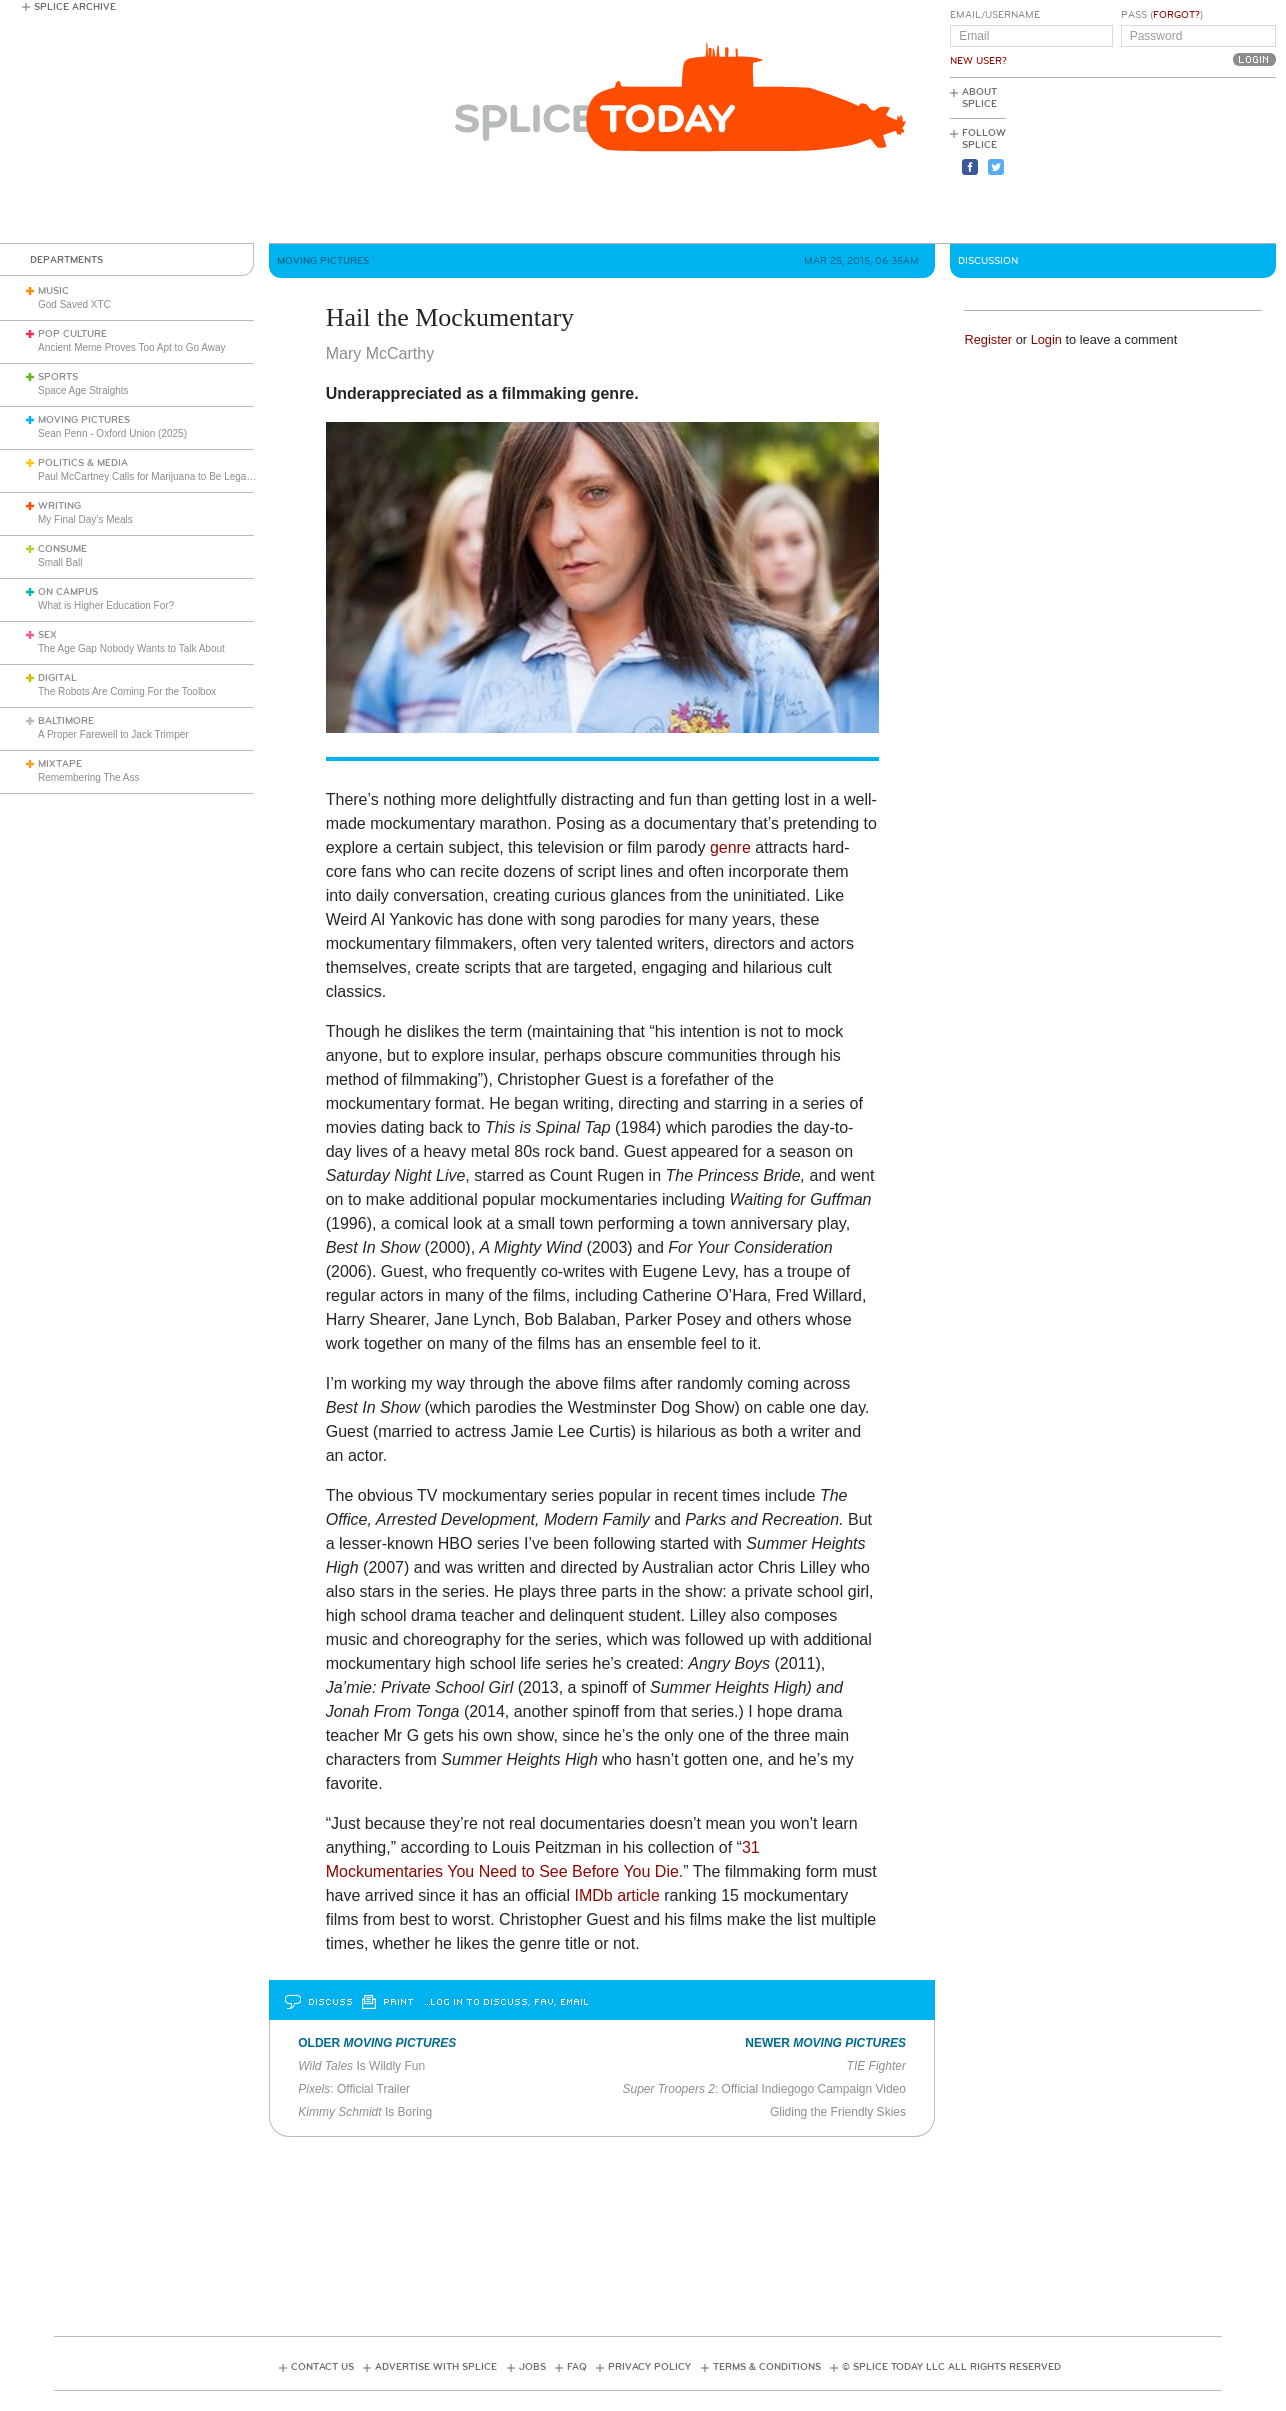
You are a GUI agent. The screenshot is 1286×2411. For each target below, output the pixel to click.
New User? (978, 61)
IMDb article (616, 1895)
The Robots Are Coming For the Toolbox (127, 691)
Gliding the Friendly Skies (838, 2112)
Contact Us (322, 2367)
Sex (47, 635)
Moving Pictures (84, 420)
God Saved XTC (74, 304)
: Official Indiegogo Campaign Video (764, 2089)
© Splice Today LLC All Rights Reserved (951, 2367)
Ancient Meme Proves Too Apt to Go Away (132, 347)
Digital (57, 678)
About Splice (979, 98)
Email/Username (995, 15)
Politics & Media (83, 463)
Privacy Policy (649, 2367)
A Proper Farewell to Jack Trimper (113, 734)
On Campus (68, 592)
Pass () (1162, 15)
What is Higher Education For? (106, 605)
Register (988, 339)
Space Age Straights (83, 390)
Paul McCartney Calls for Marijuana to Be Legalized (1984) (168, 476)
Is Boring (365, 2112)
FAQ (577, 2367)
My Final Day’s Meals (85, 519)
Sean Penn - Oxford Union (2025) (112, 433)
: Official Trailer (354, 2089)
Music (53, 291)
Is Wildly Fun (361, 2066)
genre (730, 847)
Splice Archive (75, 7)
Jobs (532, 2367)
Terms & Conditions (767, 2367)
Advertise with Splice (436, 2367)
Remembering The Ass (89, 777)
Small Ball (60, 562)
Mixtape (60, 764)
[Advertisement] (1186, 161)
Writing (59, 506)
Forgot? (1176, 15)
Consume (62, 549)
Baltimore (66, 721)
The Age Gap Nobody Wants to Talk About (131, 648)
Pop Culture (72, 334)
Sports (58, 377)
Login (1046, 339)
